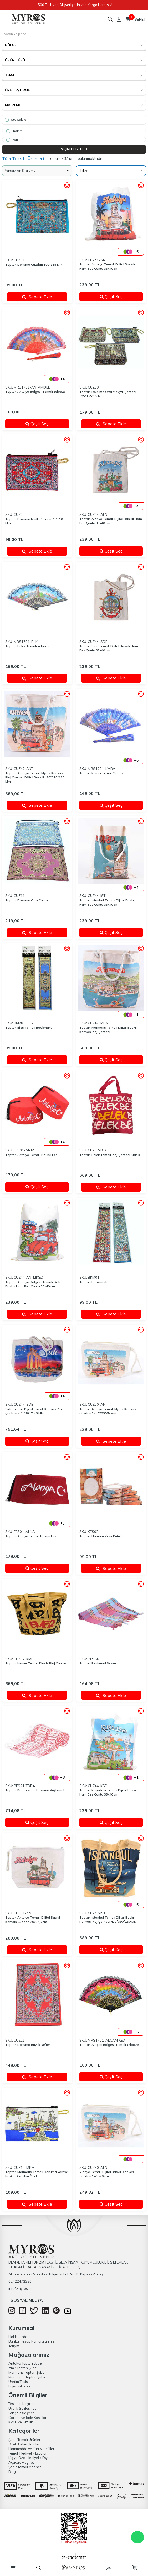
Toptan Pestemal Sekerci (98, 1663)
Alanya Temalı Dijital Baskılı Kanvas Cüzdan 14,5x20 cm (106, 2174)
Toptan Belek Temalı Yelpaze (27, 646)
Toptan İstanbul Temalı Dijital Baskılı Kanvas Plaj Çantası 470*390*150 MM (108, 1919)
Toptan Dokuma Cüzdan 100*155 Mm (34, 265)
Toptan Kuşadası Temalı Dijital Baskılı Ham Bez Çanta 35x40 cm (108, 1792)
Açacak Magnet (21, 2462)
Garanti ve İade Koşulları (27, 2417)
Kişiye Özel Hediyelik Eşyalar (31, 2458)
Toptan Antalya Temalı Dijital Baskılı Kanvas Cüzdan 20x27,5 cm (33, 1919)
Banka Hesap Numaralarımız (31, 2341)
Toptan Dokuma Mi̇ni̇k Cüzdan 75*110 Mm (34, 521)
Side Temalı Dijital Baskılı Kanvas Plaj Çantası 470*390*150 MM (34, 1411)
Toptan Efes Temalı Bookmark (28, 1027)
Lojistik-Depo (19, 2386)
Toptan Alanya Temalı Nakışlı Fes (31, 1536)
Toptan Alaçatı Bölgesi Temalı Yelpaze (109, 2045)
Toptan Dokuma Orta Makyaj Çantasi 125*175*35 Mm (107, 394)
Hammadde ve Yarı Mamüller (31, 2449)
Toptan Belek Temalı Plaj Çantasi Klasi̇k (109, 1155)
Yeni (12, 139)
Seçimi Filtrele (74, 149)
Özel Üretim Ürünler (24, 2444)
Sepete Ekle (37, 296)
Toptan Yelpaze (14, 34)
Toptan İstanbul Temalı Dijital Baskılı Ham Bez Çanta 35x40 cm (107, 902)
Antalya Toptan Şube (25, 2363)
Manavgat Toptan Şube (26, 2377)
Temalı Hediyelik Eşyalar (27, 2453)
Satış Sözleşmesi (21, 2413)
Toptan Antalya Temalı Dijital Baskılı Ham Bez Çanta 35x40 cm (107, 266)
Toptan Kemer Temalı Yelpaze (102, 773)
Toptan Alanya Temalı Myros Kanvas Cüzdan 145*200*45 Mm (107, 1411)
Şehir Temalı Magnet (24, 2467)
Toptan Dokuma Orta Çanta (26, 900)
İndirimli (15, 131)
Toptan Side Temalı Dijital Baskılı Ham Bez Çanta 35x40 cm (108, 648)
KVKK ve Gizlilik (20, 2422)
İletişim (13, 2346)
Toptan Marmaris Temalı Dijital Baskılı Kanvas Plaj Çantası (108, 1030)
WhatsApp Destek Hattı (137, 2537)
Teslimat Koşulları (22, 2404)
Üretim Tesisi (18, 2382)
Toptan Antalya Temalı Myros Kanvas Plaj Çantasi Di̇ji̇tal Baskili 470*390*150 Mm (34, 777)
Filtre (111, 170)
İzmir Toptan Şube (22, 2368)
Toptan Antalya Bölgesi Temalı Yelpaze (35, 392)
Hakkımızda (17, 2337)
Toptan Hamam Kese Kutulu (101, 1536)
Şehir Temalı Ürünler (24, 2439)
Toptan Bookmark (93, 1282)
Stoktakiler (16, 120)
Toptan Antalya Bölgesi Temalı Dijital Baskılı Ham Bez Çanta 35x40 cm (33, 1284)
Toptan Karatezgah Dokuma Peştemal (34, 1790)
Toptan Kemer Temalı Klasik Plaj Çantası (36, 1663)
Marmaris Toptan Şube (26, 2372)
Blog (12, 2471)
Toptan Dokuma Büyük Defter (27, 2045)
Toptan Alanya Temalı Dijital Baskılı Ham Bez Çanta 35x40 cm (110, 521)
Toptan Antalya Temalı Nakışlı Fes (31, 1155)
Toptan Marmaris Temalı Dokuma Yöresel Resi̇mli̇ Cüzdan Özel (37, 2174)
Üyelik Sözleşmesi (22, 2408)
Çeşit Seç (119, 296)
